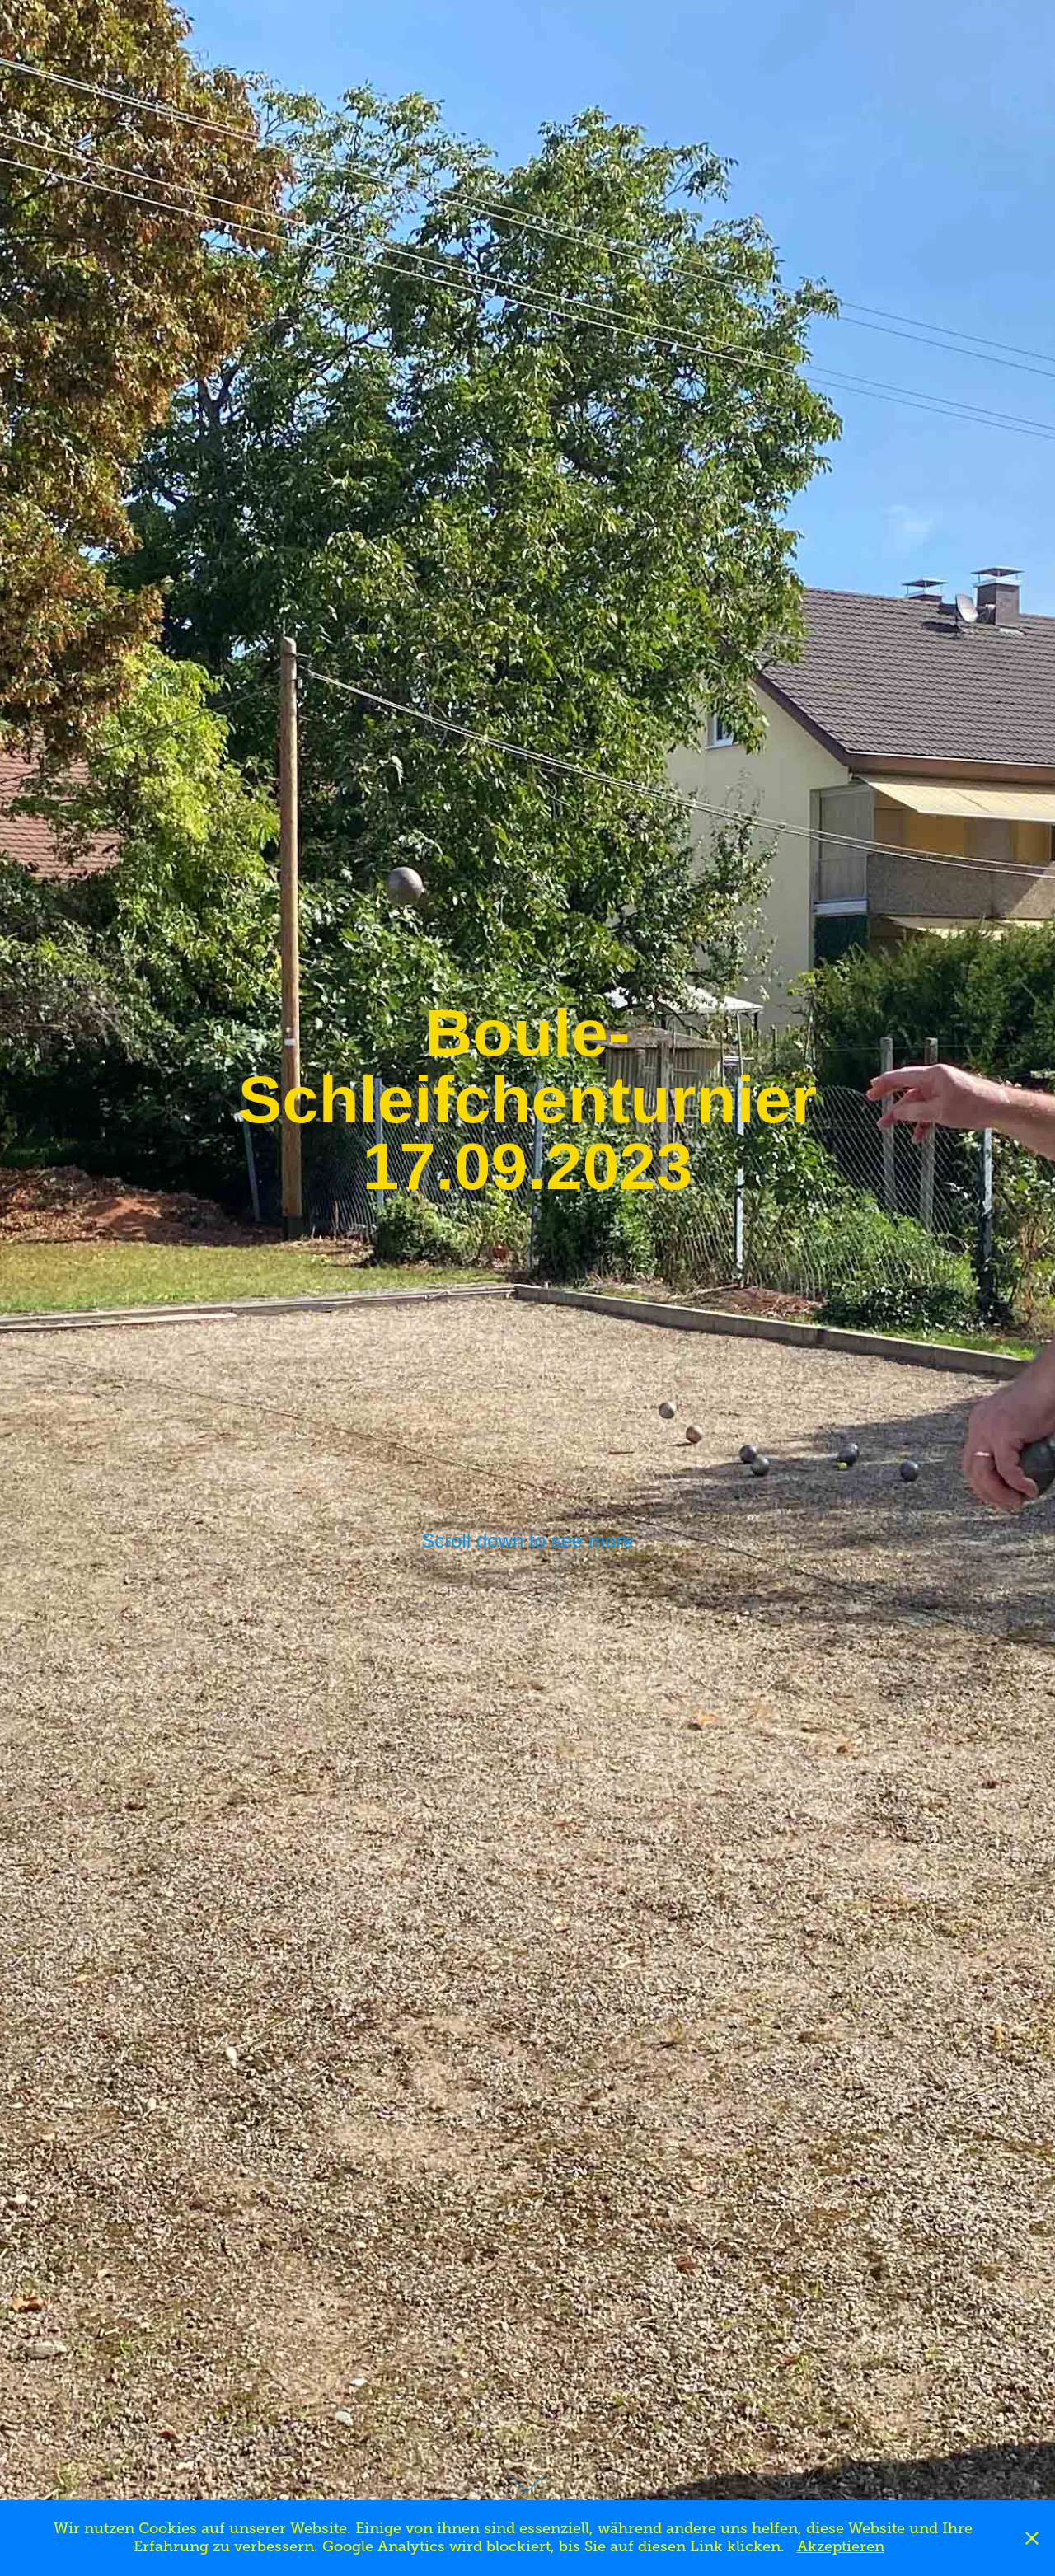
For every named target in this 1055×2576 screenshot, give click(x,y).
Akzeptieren (840, 2546)
